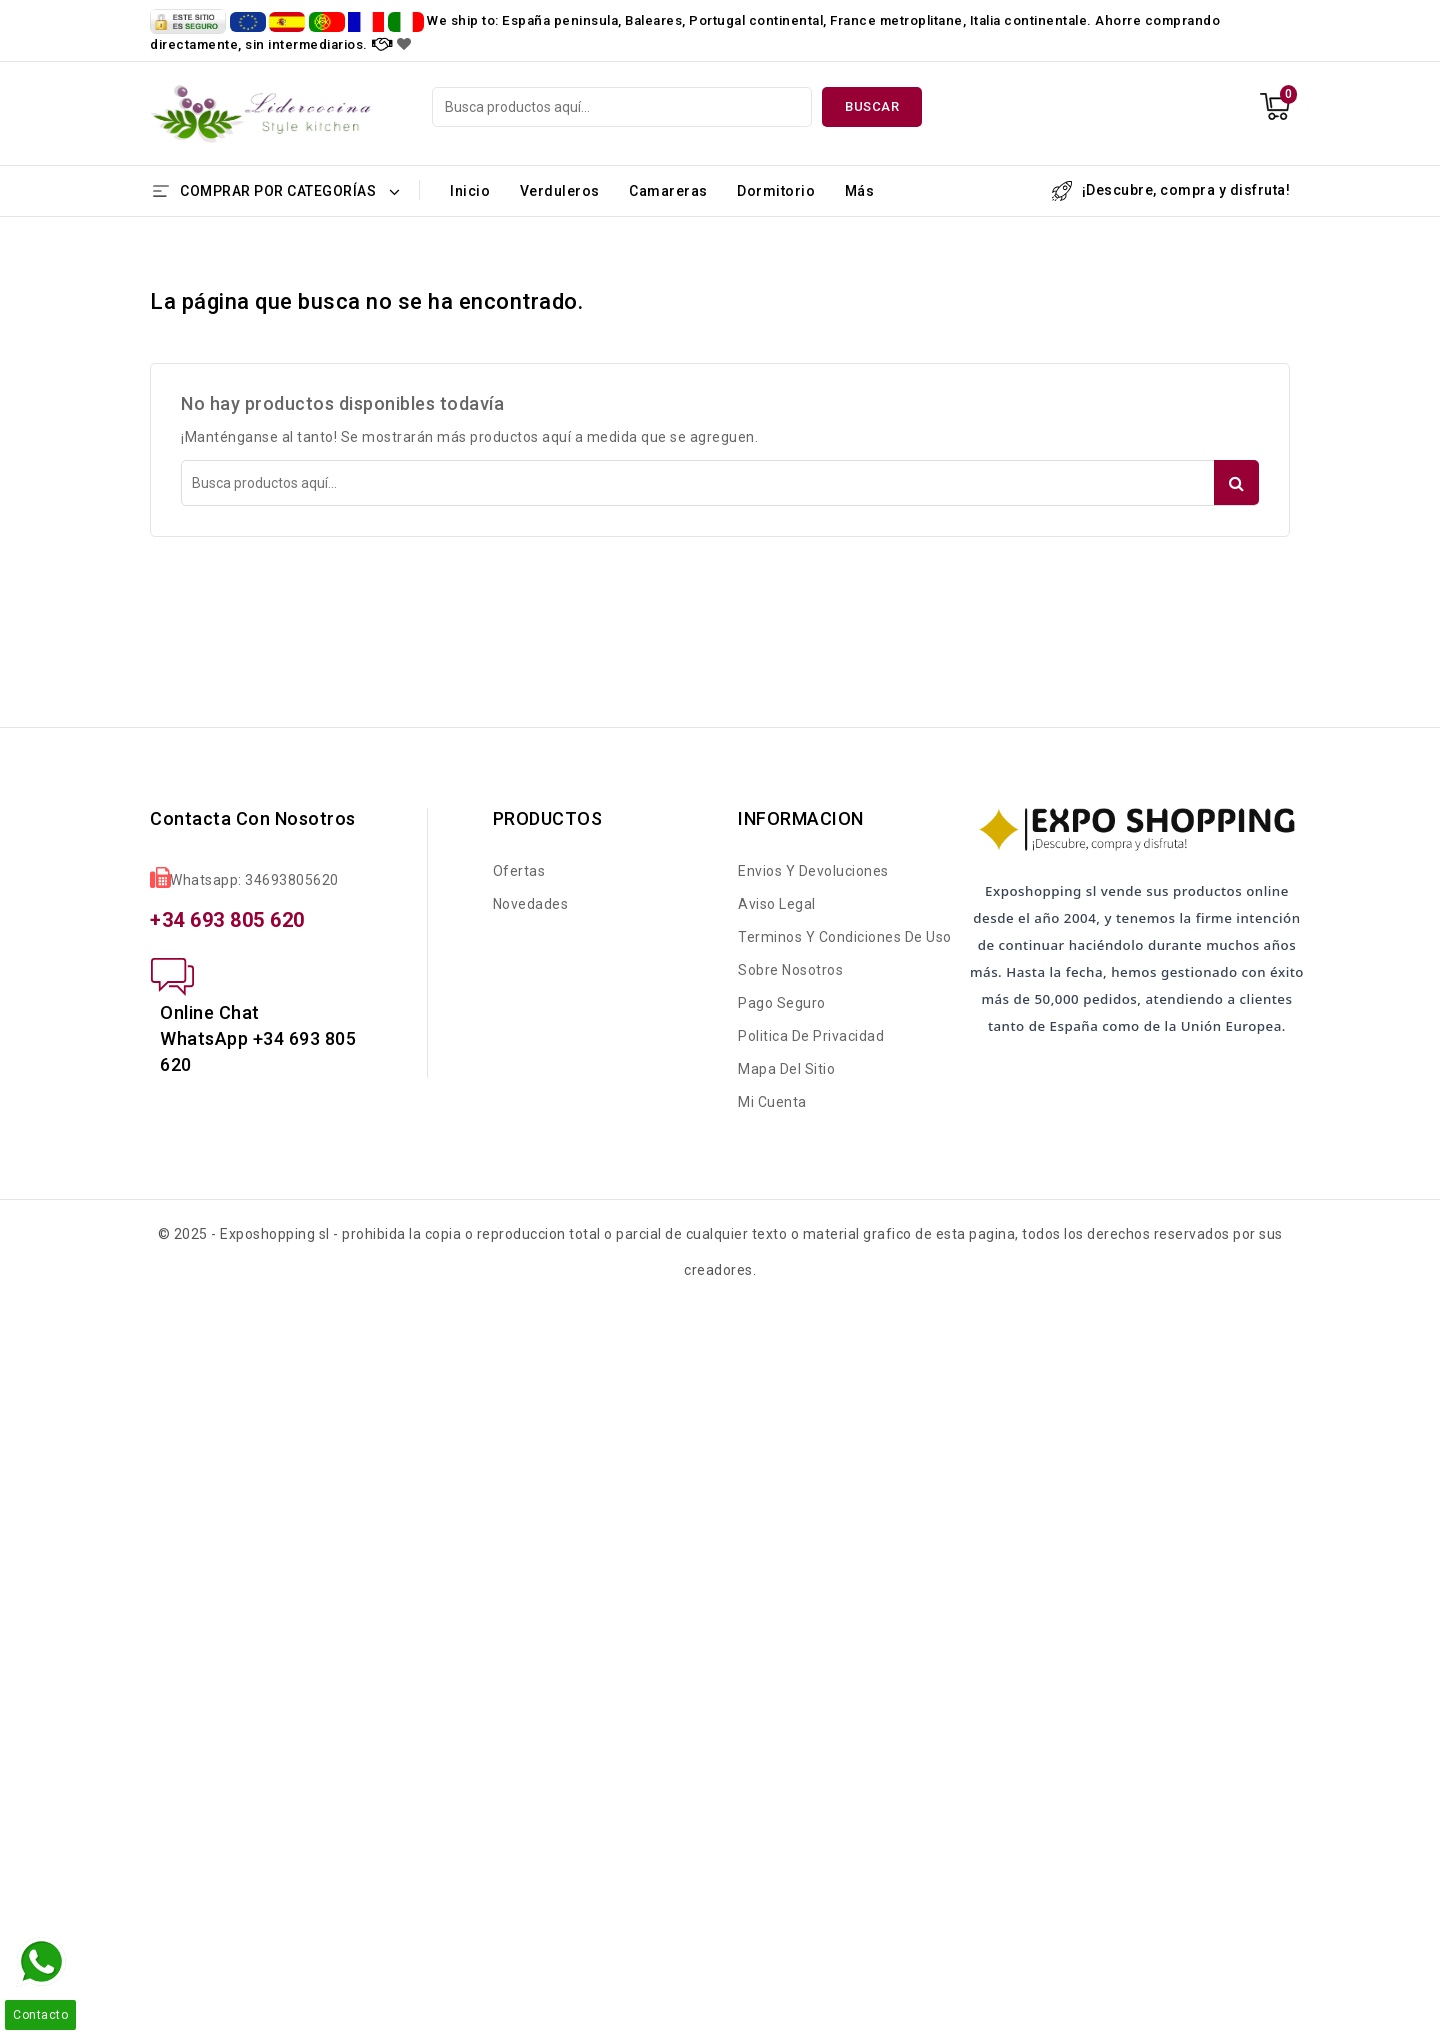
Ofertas (519, 871)
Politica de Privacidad (811, 1036)
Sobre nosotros (790, 970)
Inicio (470, 191)
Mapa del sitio (786, 1069)
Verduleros (560, 191)
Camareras (668, 191)
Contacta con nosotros (253, 818)
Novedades (531, 904)
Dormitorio (776, 191)
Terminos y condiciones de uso (845, 937)
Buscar (872, 106)
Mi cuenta (772, 1102)
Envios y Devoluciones (813, 871)
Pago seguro (782, 1003)
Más (860, 191)
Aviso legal (777, 904)
